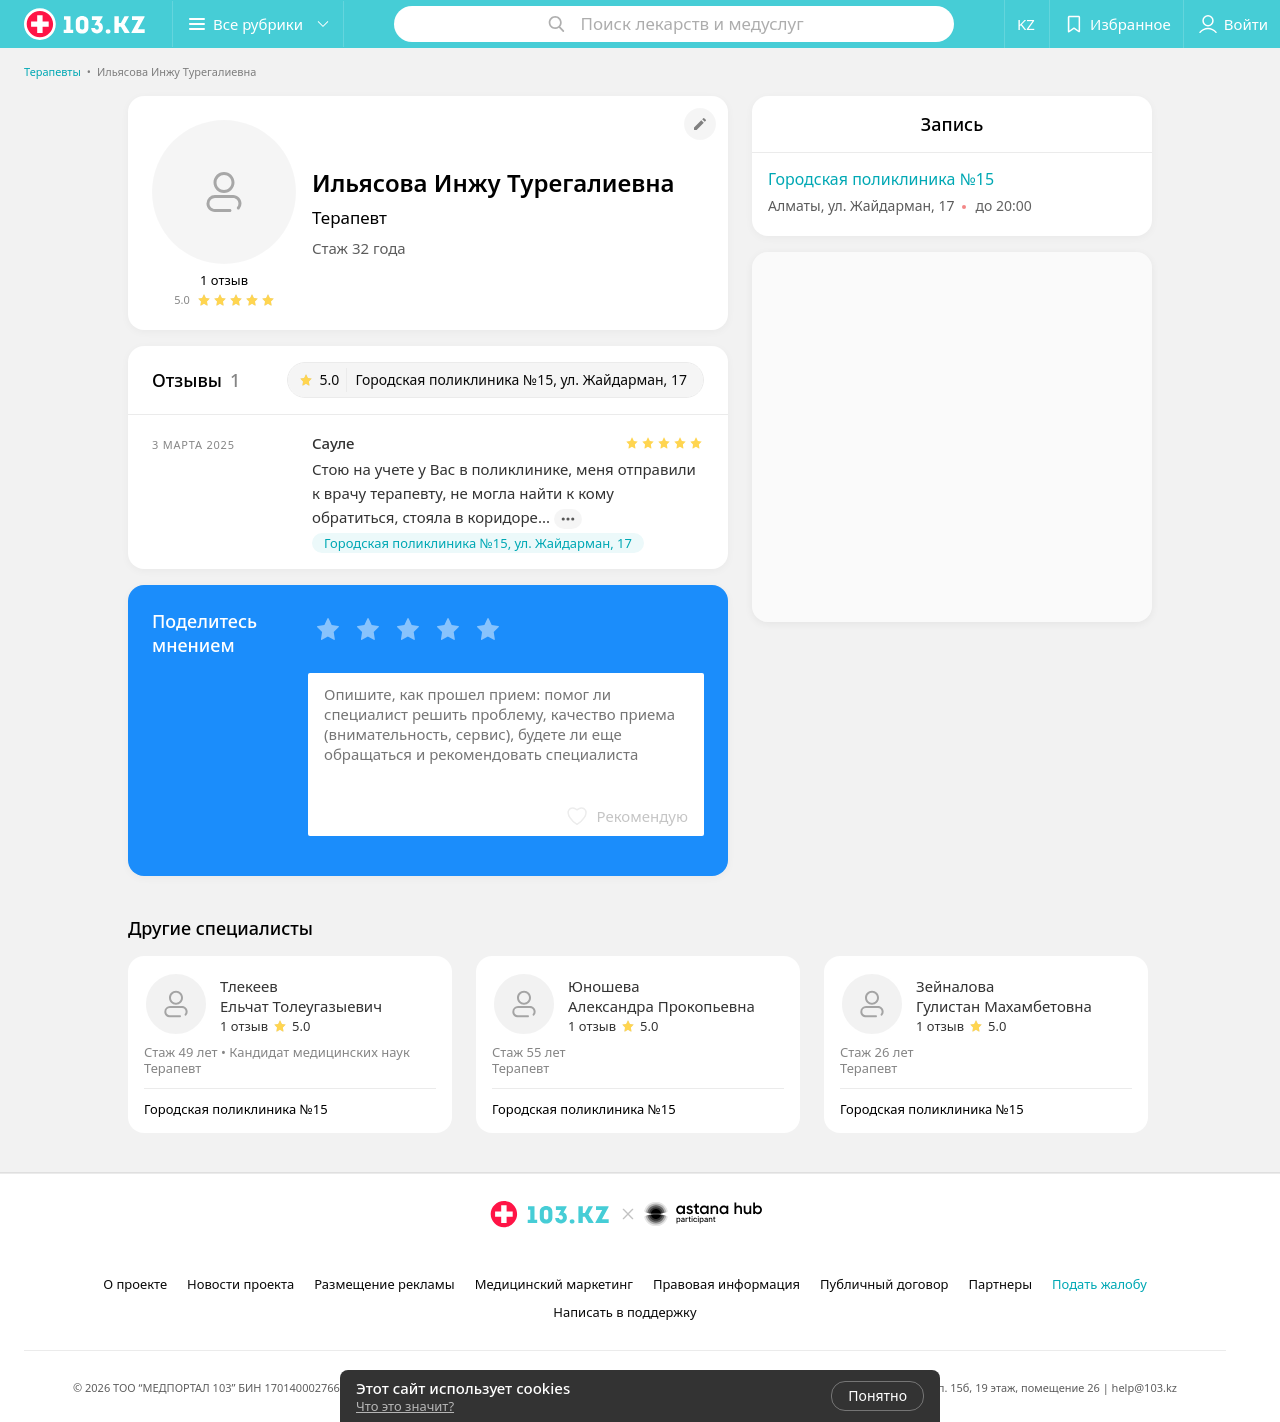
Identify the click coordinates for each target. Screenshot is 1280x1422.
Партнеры (1001, 1284)
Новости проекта (240, 1284)
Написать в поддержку (624, 1312)
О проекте (135, 1284)
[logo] (86, 24)
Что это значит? (405, 1406)
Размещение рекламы (384, 1284)
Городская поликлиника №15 (881, 179)
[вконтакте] (560, 1258)
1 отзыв (224, 280)
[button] (258, 24)
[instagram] (504, 1258)
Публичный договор (884, 1284)
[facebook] (532, 1258)
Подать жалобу (1099, 1284)
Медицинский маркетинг (554, 1284)
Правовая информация (726, 1284)
